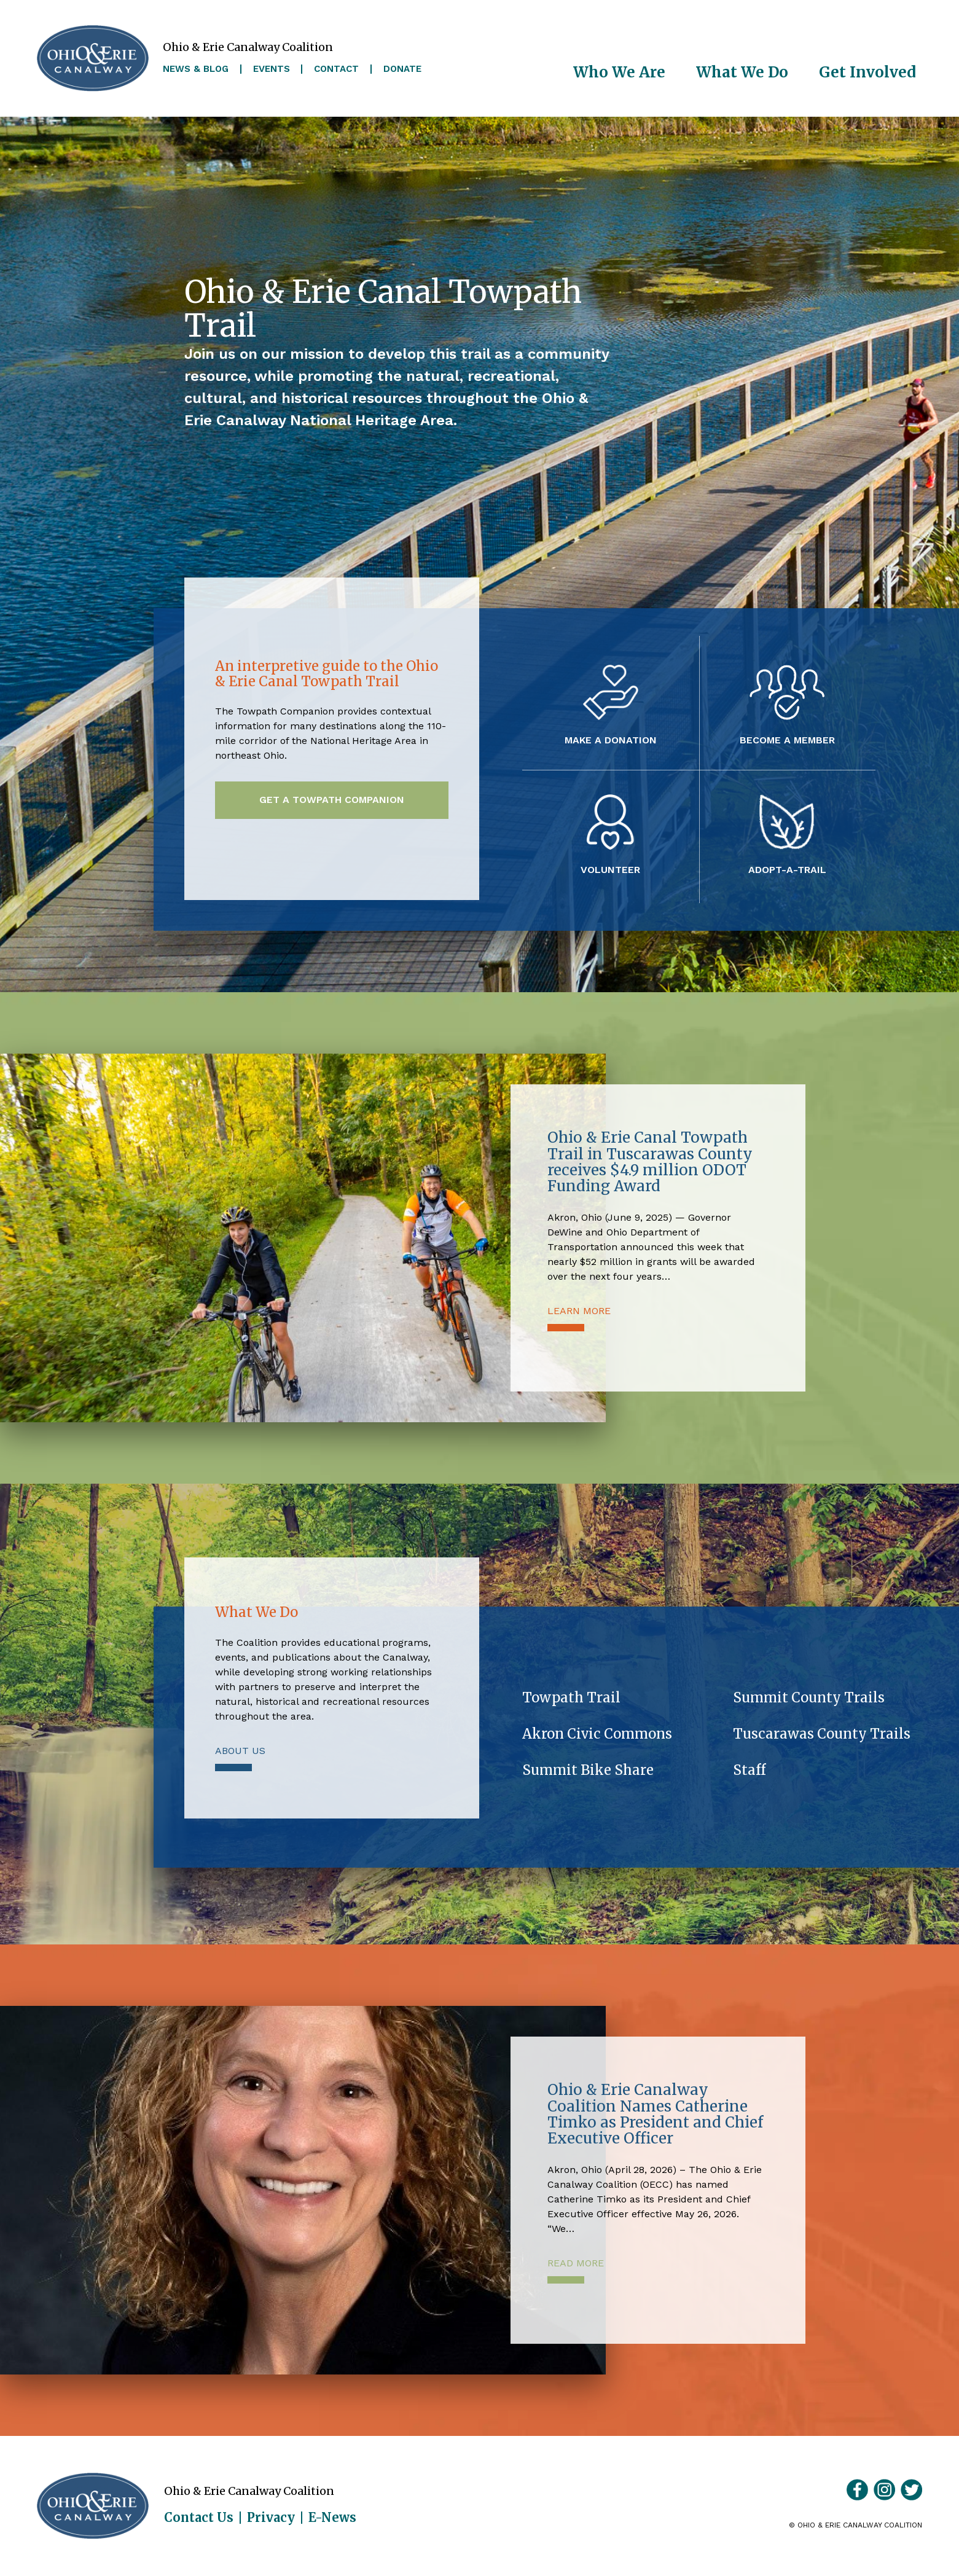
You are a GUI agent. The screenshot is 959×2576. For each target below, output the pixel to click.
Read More (575, 2263)
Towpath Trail (571, 1697)
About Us (240, 1750)
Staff (749, 1770)
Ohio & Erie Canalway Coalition (93, 2506)
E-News (332, 2517)
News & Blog (196, 69)
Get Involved (867, 72)
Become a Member (787, 739)
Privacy (271, 2517)
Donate (402, 69)
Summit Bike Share (588, 1770)
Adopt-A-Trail (787, 869)
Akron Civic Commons (597, 1733)
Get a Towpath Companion (331, 799)
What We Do (742, 72)
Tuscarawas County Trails (821, 1733)
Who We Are (619, 72)
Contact (336, 69)
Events (271, 69)
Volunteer (610, 869)
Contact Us (198, 2517)
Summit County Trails (809, 1697)
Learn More (579, 1311)
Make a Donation (611, 739)
